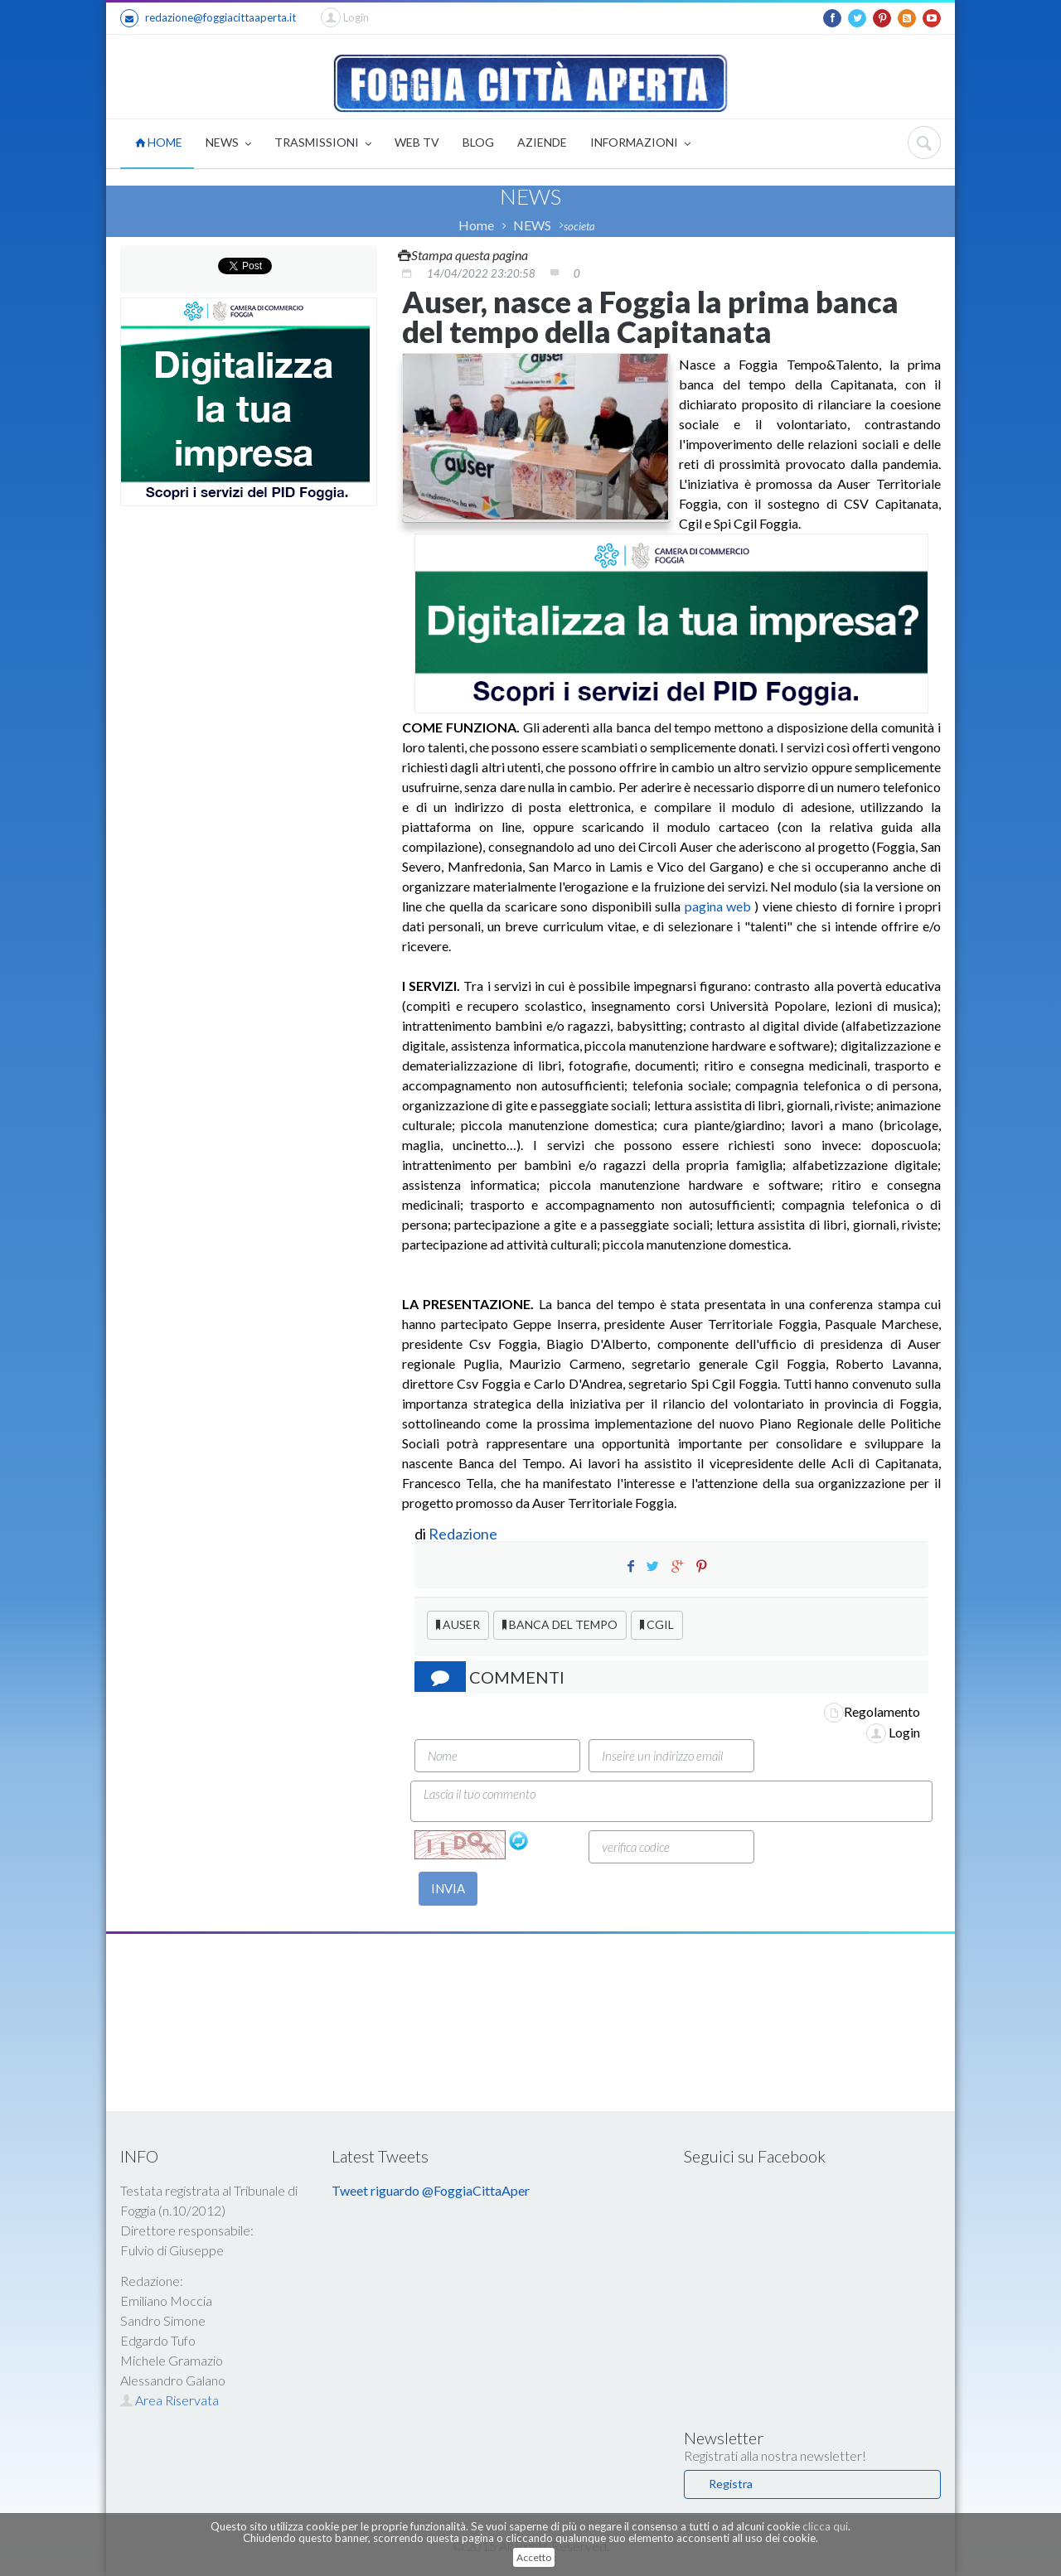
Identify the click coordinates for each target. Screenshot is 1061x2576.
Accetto (533, 2557)
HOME (158, 142)
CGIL (657, 1624)
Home (476, 225)
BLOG (478, 142)
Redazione (464, 1534)
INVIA (448, 1888)
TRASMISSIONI (322, 143)
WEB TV (417, 142)
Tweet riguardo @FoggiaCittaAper (431, 2190)
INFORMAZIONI (640, 143)
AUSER (458, 1624)
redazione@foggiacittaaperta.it (208, 18)
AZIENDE (542, 142)
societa (579, 226)
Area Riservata (169, 2400)
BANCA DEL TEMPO (560, 1624)
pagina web (718, 906)
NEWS (228, 143)
